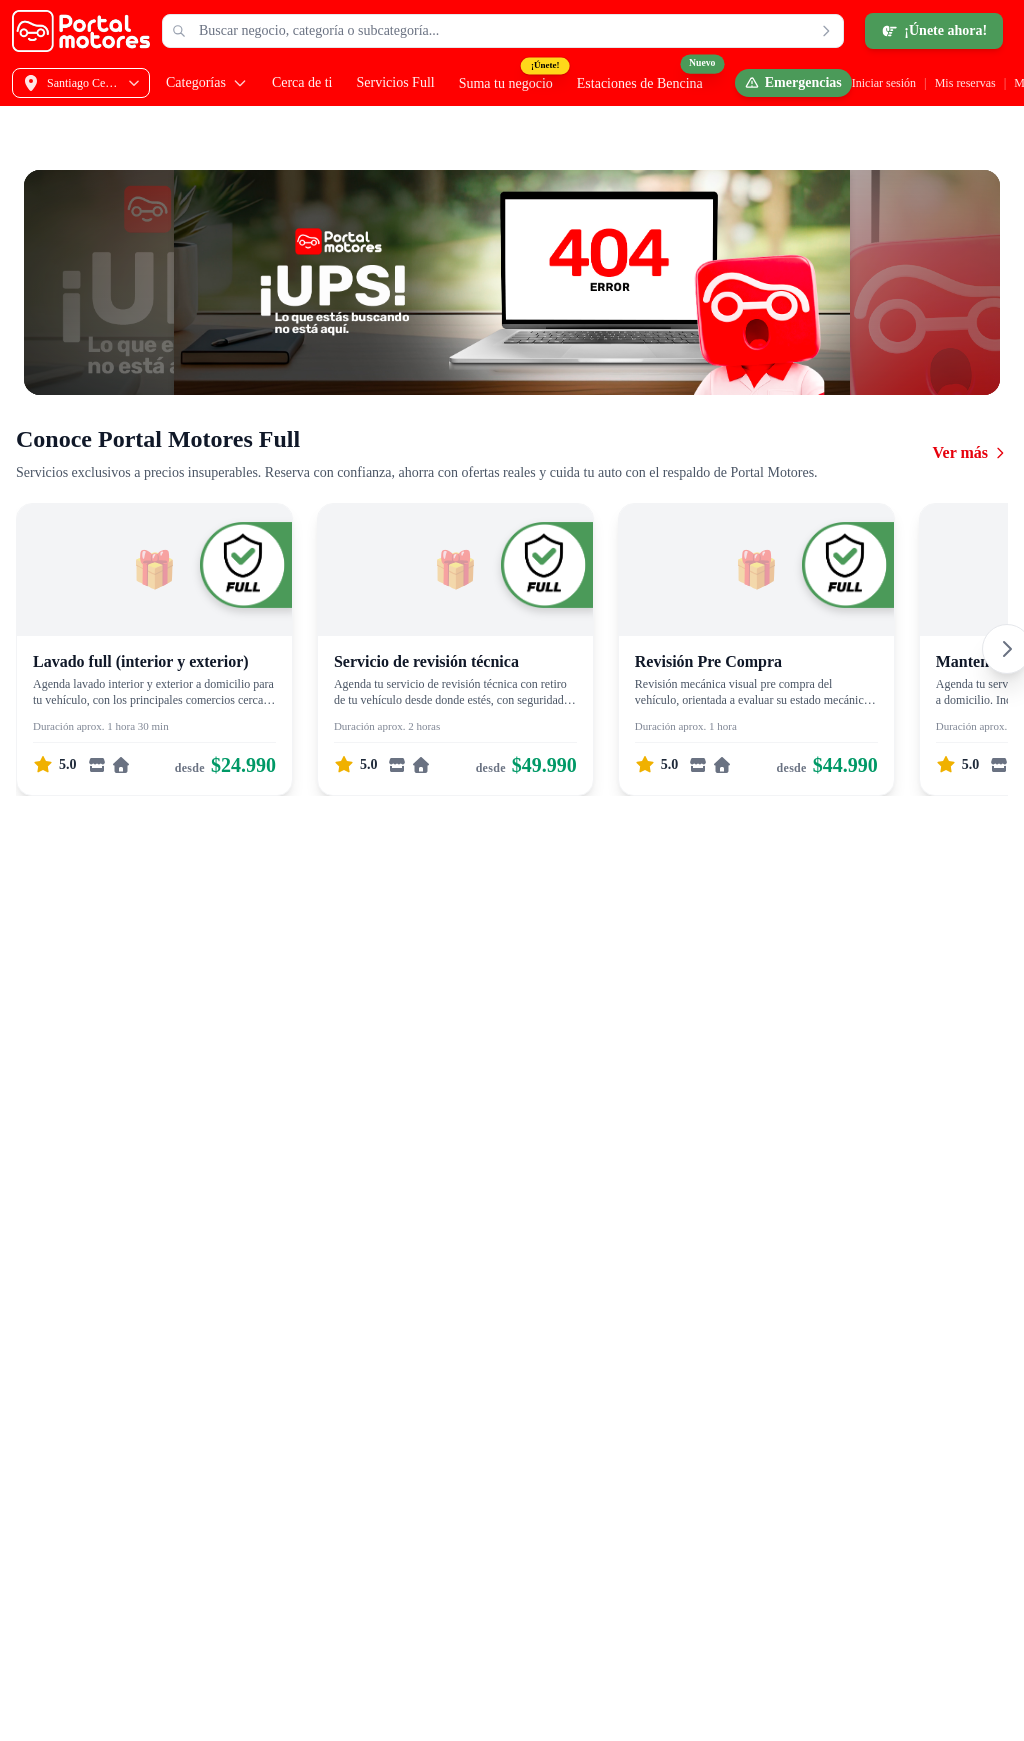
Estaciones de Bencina (640, 83)
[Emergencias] (793, 83)
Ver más (970, 452)
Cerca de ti (302, 82)
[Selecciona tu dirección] (81, 83)
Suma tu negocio (506, 83)
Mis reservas (965, 83)
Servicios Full (396, 82)
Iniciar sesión (884, 83)
